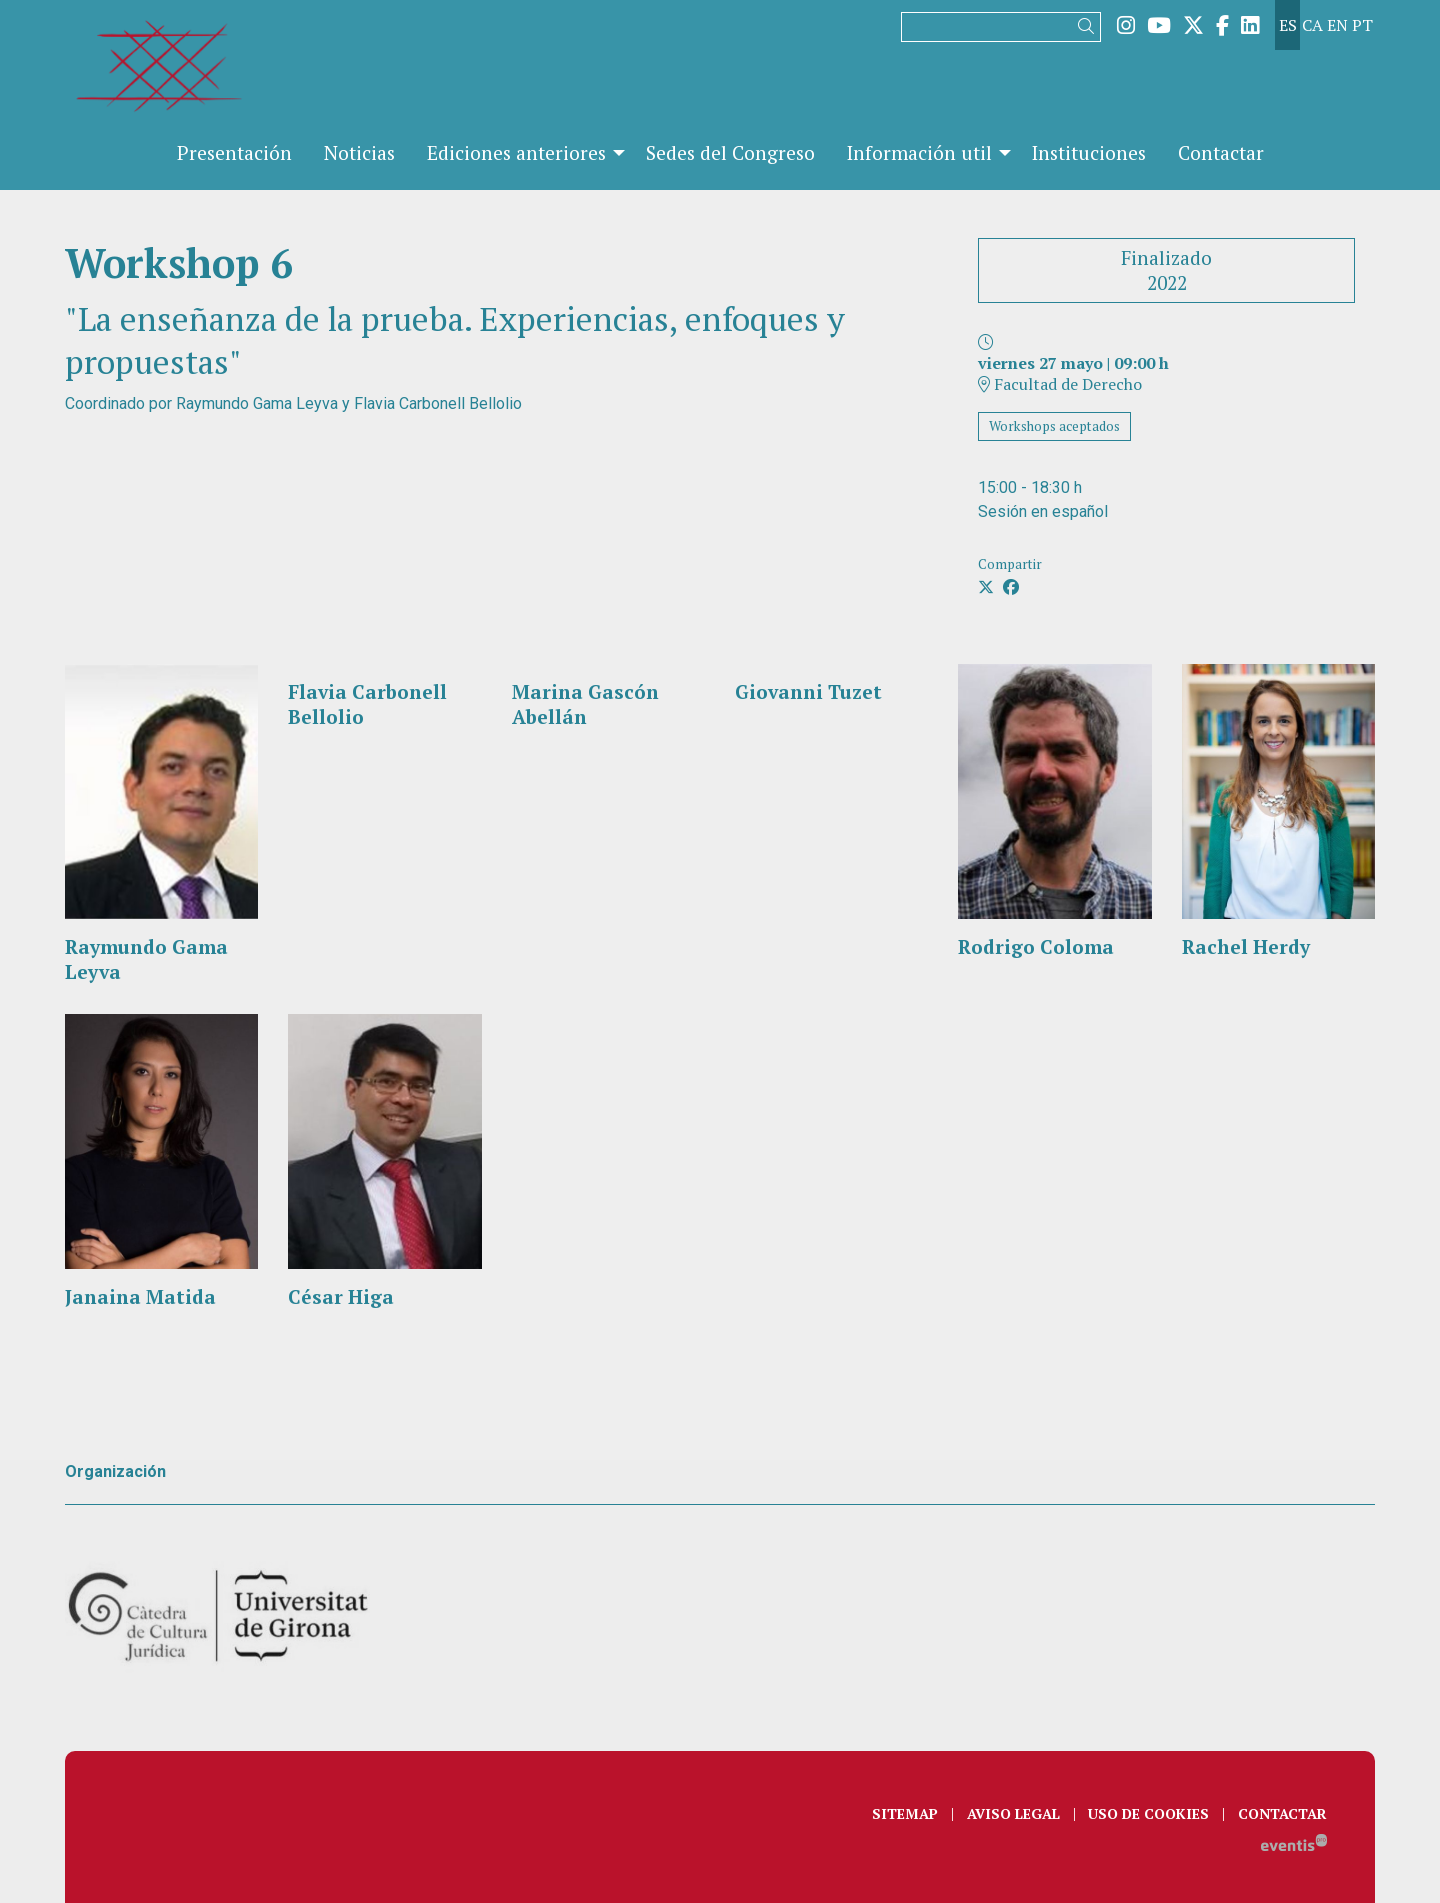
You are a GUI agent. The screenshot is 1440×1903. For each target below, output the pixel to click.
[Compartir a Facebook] (1011, 587)
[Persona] (161, 824)
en (1337, 25)
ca (1312, 25)
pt (1362, 25)
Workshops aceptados (1054, 426)
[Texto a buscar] (1001, 27)
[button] (1089, 26)
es (1288, 25)
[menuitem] (1126, 25)
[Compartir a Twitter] (986, 587)
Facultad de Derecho (1060, 384)
